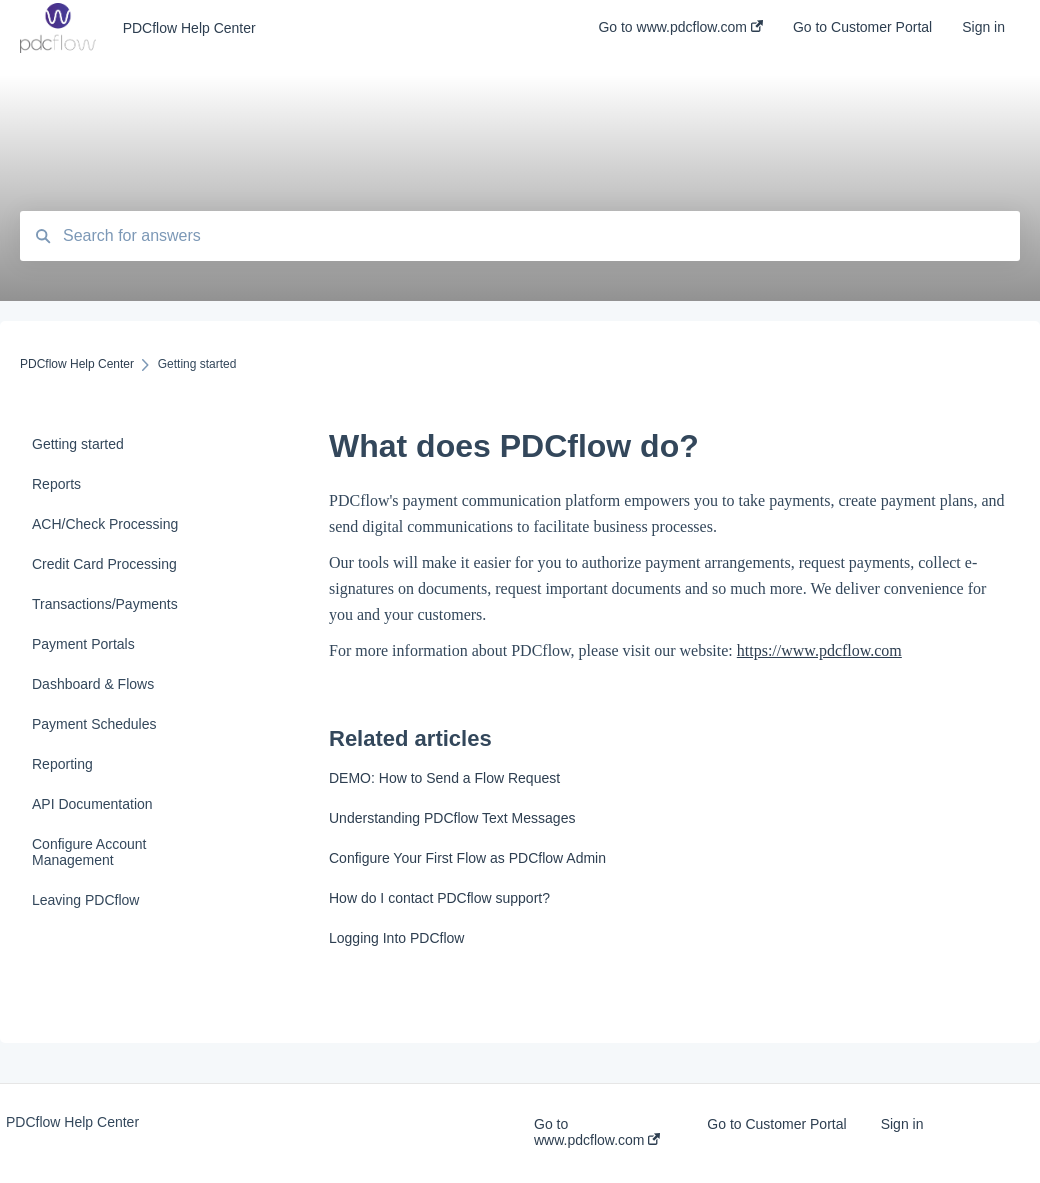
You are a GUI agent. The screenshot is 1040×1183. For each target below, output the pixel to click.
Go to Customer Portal (776, 1124)
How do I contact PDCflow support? (439, 898)
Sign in (902, 1124)
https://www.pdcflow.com (819, 650)
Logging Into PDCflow (396, 938)
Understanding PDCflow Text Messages (452, 818)
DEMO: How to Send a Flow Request (444, 778)
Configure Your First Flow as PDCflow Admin (467, 858)
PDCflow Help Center (189, 28)
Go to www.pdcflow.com (597, 1132)
